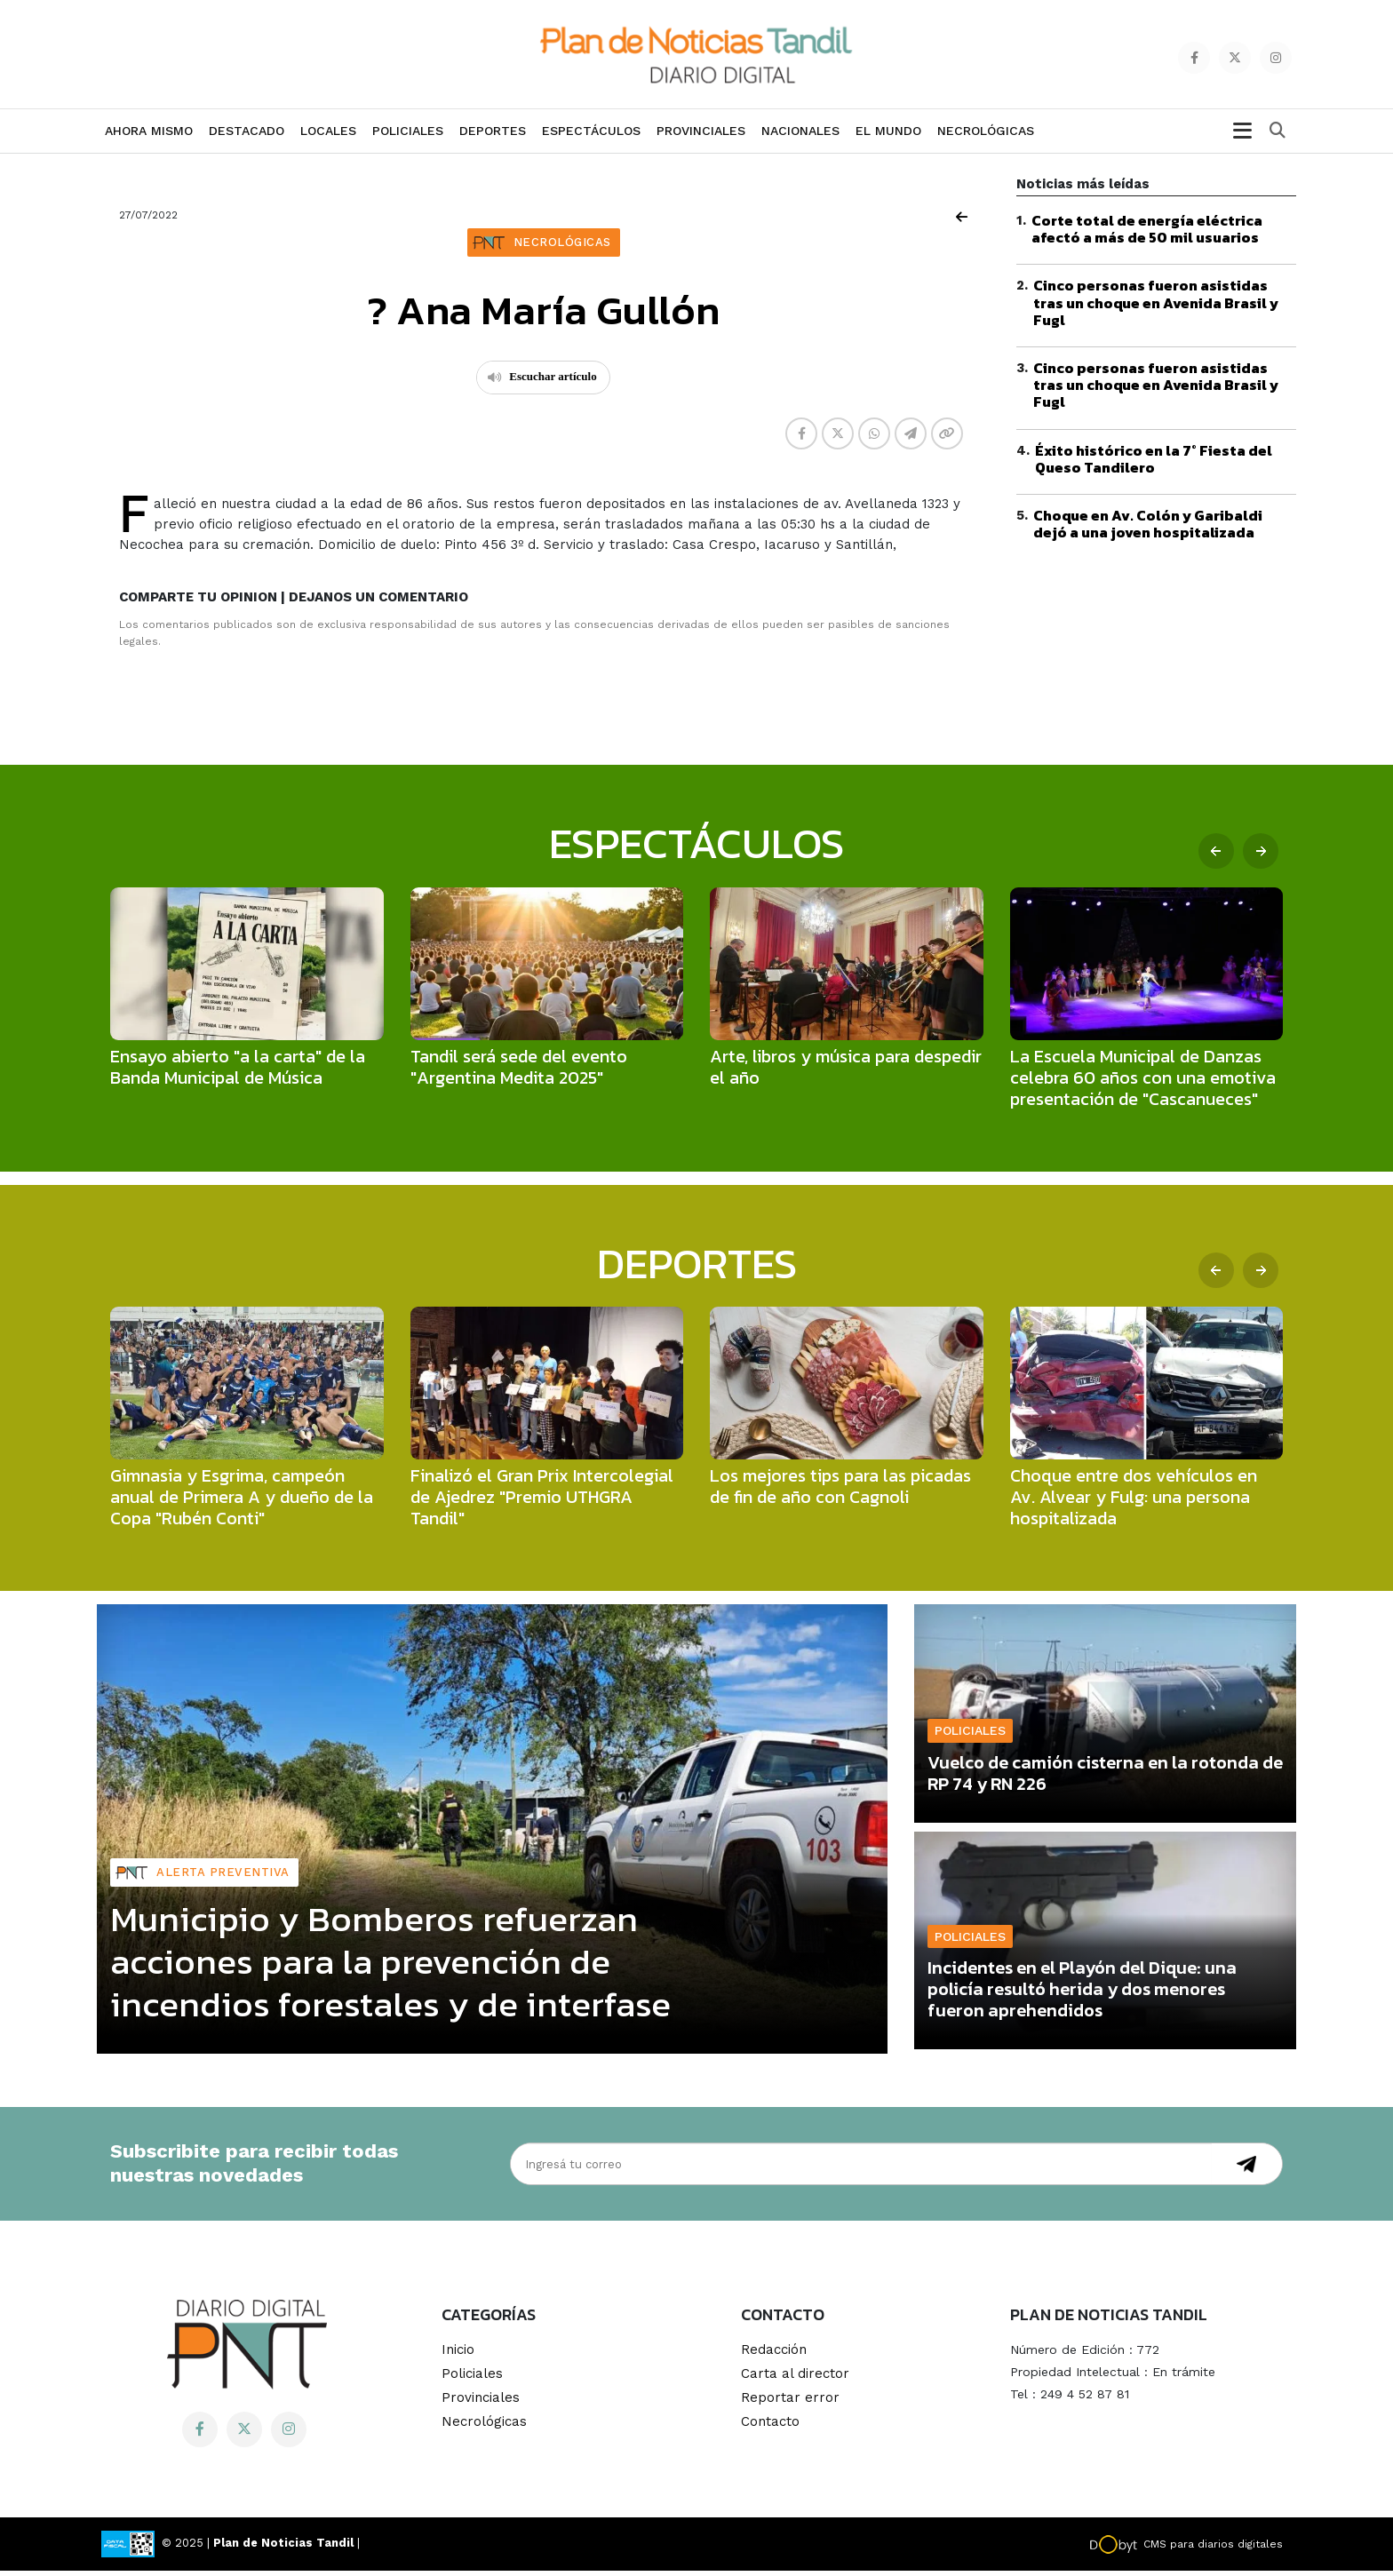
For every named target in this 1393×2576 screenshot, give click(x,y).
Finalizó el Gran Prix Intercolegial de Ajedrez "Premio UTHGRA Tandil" (541, 1502)
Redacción (774, 2355)
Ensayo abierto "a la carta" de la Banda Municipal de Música (237, 1072)
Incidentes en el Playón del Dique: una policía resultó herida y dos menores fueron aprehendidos (1082, 1994)
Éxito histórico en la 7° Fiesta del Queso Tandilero (1153, 464)
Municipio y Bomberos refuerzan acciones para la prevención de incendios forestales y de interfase (390, 1966)
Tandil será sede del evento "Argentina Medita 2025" (518, 1072)
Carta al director (795, 2379)
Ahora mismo (149, 136)
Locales (328, 136)
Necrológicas (985, 136)
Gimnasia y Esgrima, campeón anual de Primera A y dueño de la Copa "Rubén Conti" (241, 1502)
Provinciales (701, 136)
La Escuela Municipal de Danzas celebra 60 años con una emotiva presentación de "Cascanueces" (1143, 1082)
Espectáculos (591, 136)
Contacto (770, 2427)
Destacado (246, 136)
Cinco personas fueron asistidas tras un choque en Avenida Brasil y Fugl (1155, 307)
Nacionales (800, 136)
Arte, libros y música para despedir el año (846, 1072)
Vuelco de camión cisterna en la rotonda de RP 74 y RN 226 (1105, 1778)
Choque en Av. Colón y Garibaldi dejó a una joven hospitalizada (1147, 529)
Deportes (492, 136)
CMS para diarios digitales (1213, 2549)
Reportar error (790, 2403)
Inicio (458, 2355)
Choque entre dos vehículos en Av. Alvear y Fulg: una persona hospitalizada (1133, 1502)
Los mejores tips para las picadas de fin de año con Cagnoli (840, 1491)
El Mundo (888, 136)
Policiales (407, 136)
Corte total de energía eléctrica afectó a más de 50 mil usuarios (1146, 234)
